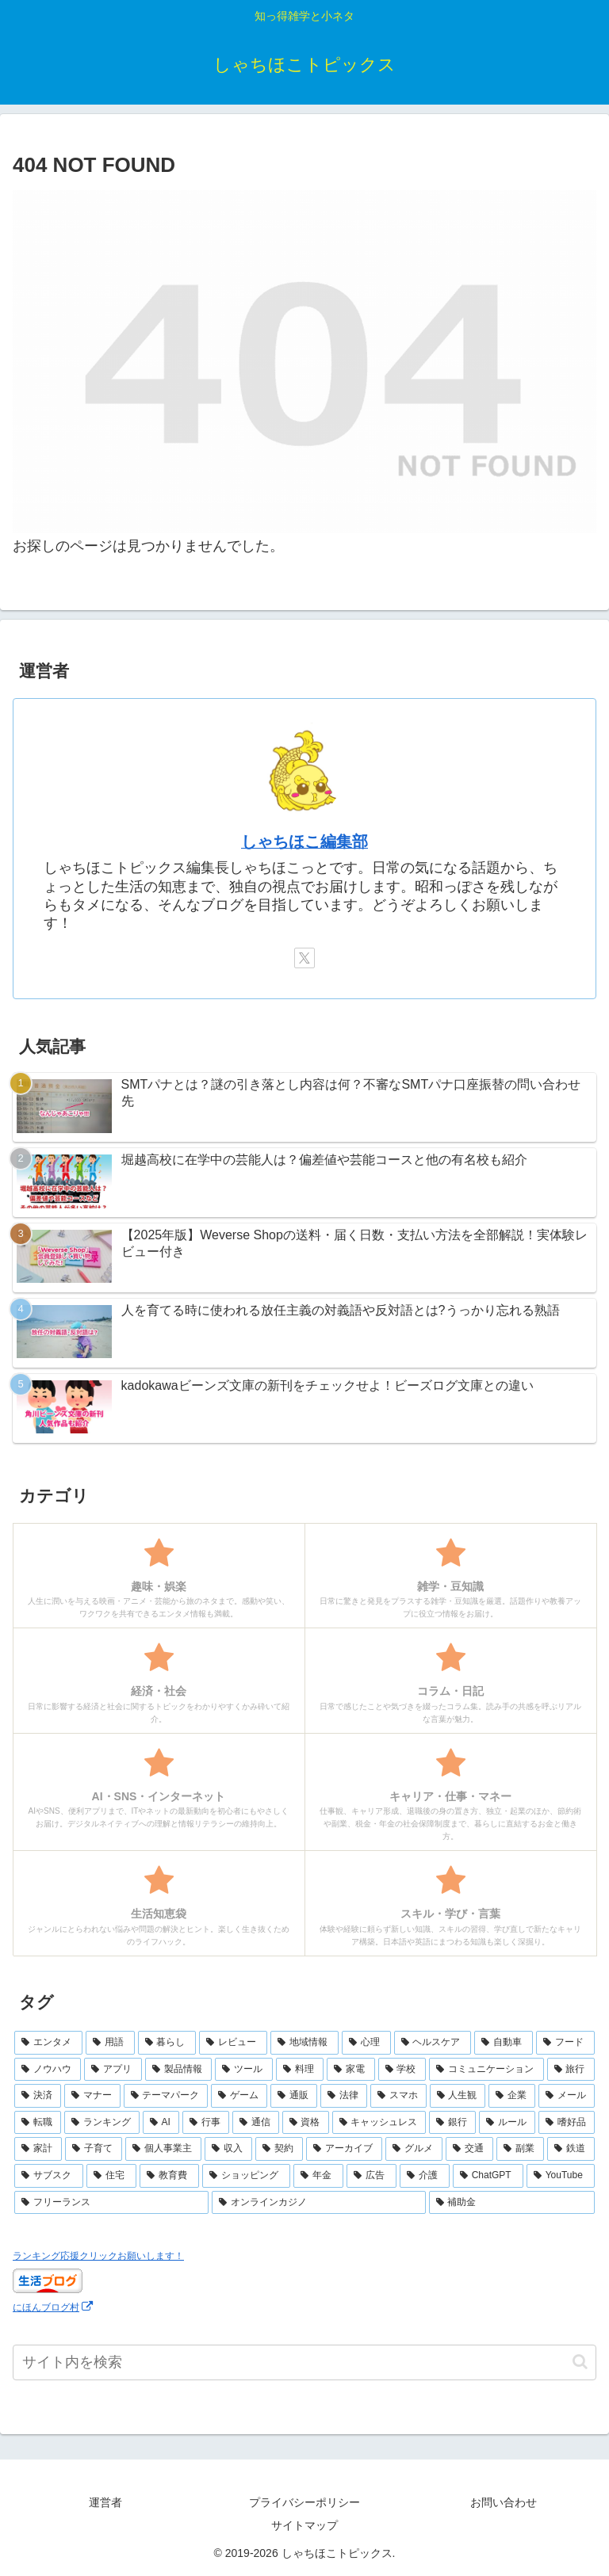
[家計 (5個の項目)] (38, 2149)
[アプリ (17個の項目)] (112, 2070)
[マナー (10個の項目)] (92, 2096)
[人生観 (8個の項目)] (458, 2096)
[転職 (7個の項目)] (37, 2123)
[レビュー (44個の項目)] (233, 2043)
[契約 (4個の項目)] (279, 2149)
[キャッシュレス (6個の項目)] (379, 2123)
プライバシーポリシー (304, 2502)
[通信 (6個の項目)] (255, 2123)
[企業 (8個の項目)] (511, 2096)
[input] (304, 2362)
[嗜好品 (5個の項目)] (566, 2123)
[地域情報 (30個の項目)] (304, 2043)
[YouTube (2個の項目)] (561, 2176)
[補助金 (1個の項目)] (512, 2203)
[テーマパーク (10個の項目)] (166, 2096)
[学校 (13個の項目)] (402, 2070)
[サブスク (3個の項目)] (48, 2176)
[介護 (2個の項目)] (425, 2176)
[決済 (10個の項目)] (37, 2096)
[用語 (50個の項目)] (110, 2043)
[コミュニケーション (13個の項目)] (486, 2070)
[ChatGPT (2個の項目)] (488, 2176)
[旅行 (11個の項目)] (571, 2070)
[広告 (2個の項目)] (371, 2176)
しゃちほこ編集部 (304, 841)
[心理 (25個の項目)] (366, 2043)
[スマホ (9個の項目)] (398, 2096)
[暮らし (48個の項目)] (167, 2043)
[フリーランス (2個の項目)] (111, 2203)
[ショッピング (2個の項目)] (246, 2176)
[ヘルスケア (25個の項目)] (433, 2043)
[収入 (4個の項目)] (228, 2149)
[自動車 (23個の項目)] (503, 2043)
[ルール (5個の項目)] (507, 2123)
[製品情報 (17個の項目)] (178, 2070)
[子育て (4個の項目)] (93, 2149)
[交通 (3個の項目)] (469, 2149)
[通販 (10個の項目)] (293, 2096)
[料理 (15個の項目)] (300, 2070)
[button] (580, 2362)
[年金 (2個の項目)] (318, 2176)
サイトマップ (304, 2525)
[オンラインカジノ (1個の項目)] (318, 2203)
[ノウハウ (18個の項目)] (47, 2070)
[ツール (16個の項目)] (243, 2070)
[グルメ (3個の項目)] (413, 2149)
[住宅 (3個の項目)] (111, 2176)
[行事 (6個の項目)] (205, 2123)
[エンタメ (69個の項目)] (48, 2043)
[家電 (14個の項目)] (350, 2070)
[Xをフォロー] (304, 958)
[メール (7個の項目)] (566, 2096)
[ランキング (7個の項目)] (102, 2123)
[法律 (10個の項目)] (343, 2096)
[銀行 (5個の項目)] (452, 2123)
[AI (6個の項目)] (161, 2123)
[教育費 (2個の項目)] (169, 2176)
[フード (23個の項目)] (565, 2043)
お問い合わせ (503, 2502)
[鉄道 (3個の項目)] (571, 2149)
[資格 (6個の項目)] (305, 2123)
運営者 (105, 2502)
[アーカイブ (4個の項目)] (344, 2149)
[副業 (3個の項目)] (520, 2149)
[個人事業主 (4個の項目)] (163, 2149)
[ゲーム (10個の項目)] (239, 2096)
